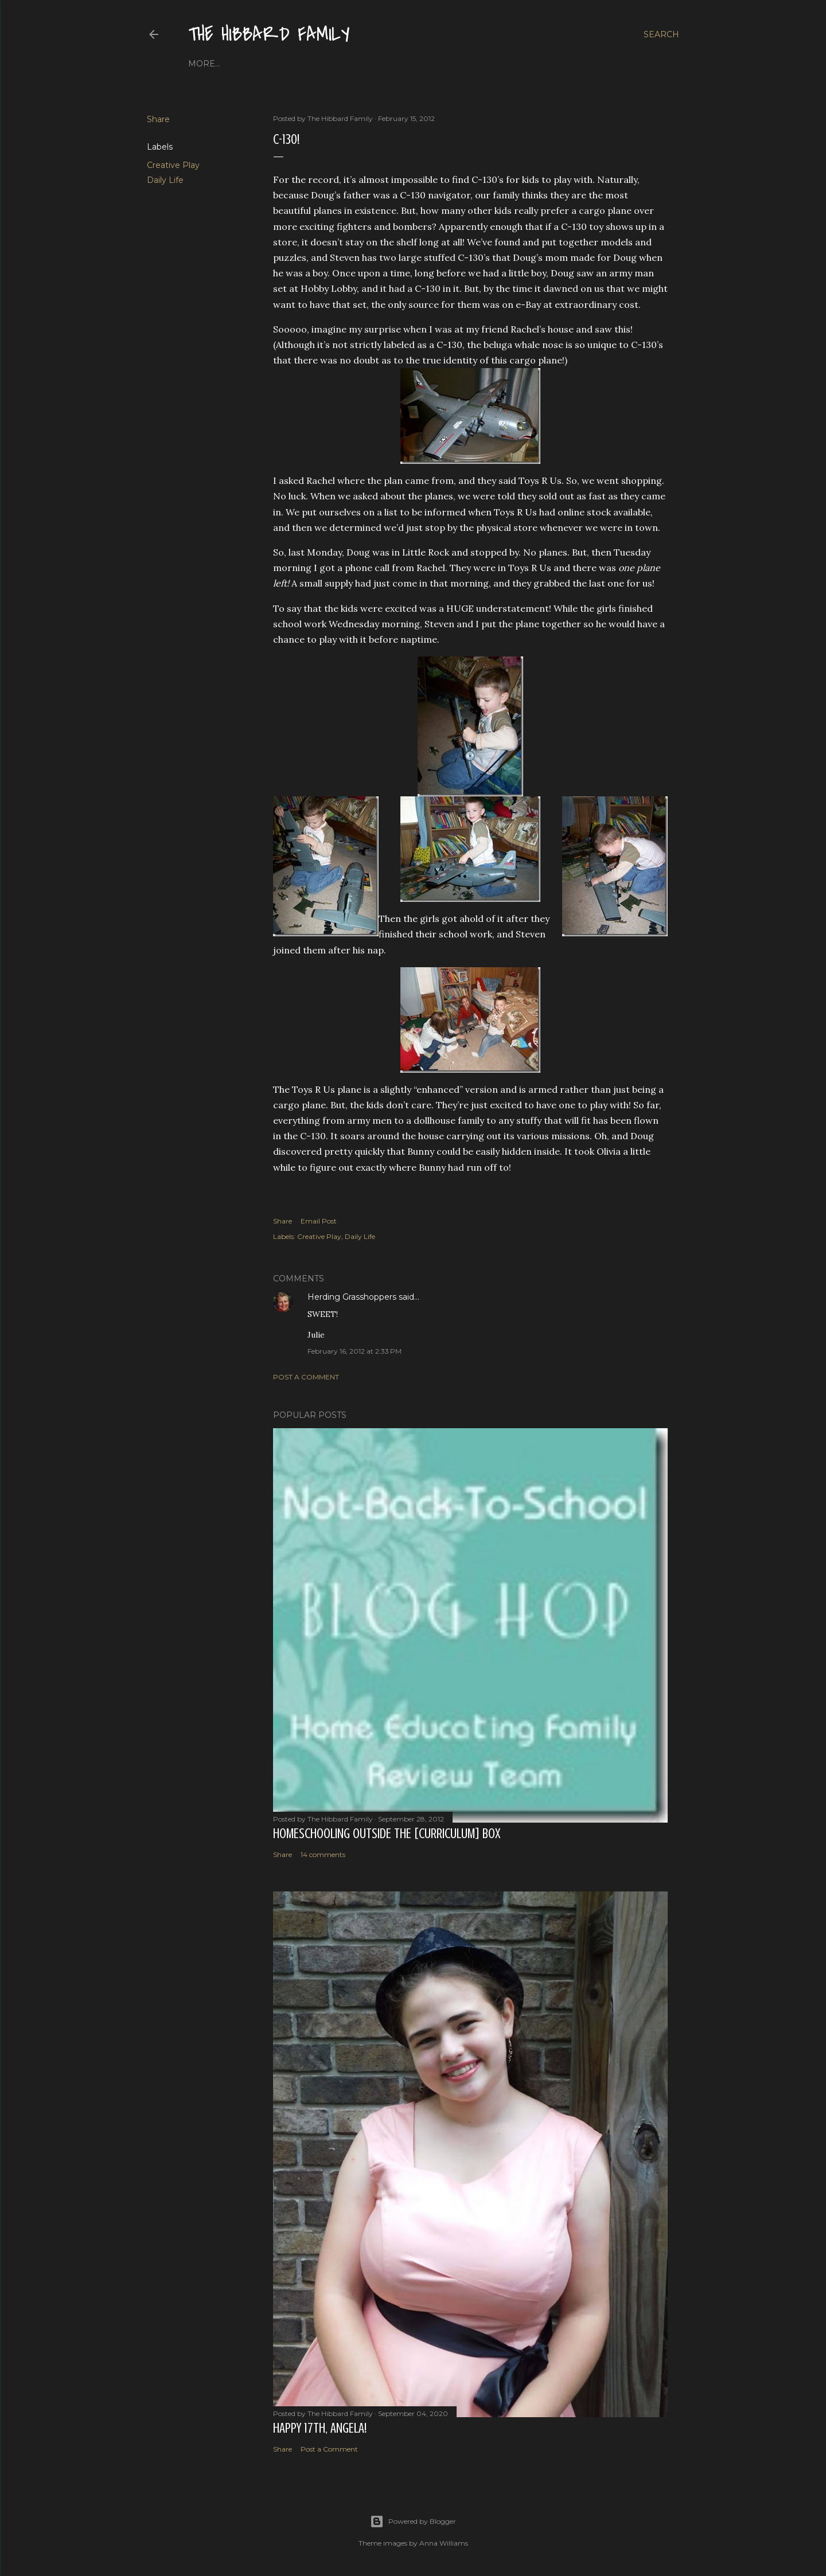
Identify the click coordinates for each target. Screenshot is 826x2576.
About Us (244, 63)
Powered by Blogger (413, 2521)
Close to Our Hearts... (325, 63)
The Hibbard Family (269, 35)
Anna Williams (443, 2543)
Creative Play (173, 165)
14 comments (323, 1854)
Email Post (319, 1221)
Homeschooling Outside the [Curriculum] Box (386, 1834)
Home (202, 63)
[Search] (661, 34)
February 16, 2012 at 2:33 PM (354, 1351)
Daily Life (165, 180)
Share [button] (158, 119)
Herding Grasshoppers (351, 1297)
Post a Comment (306, 1377)
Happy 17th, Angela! (320, 2428)
